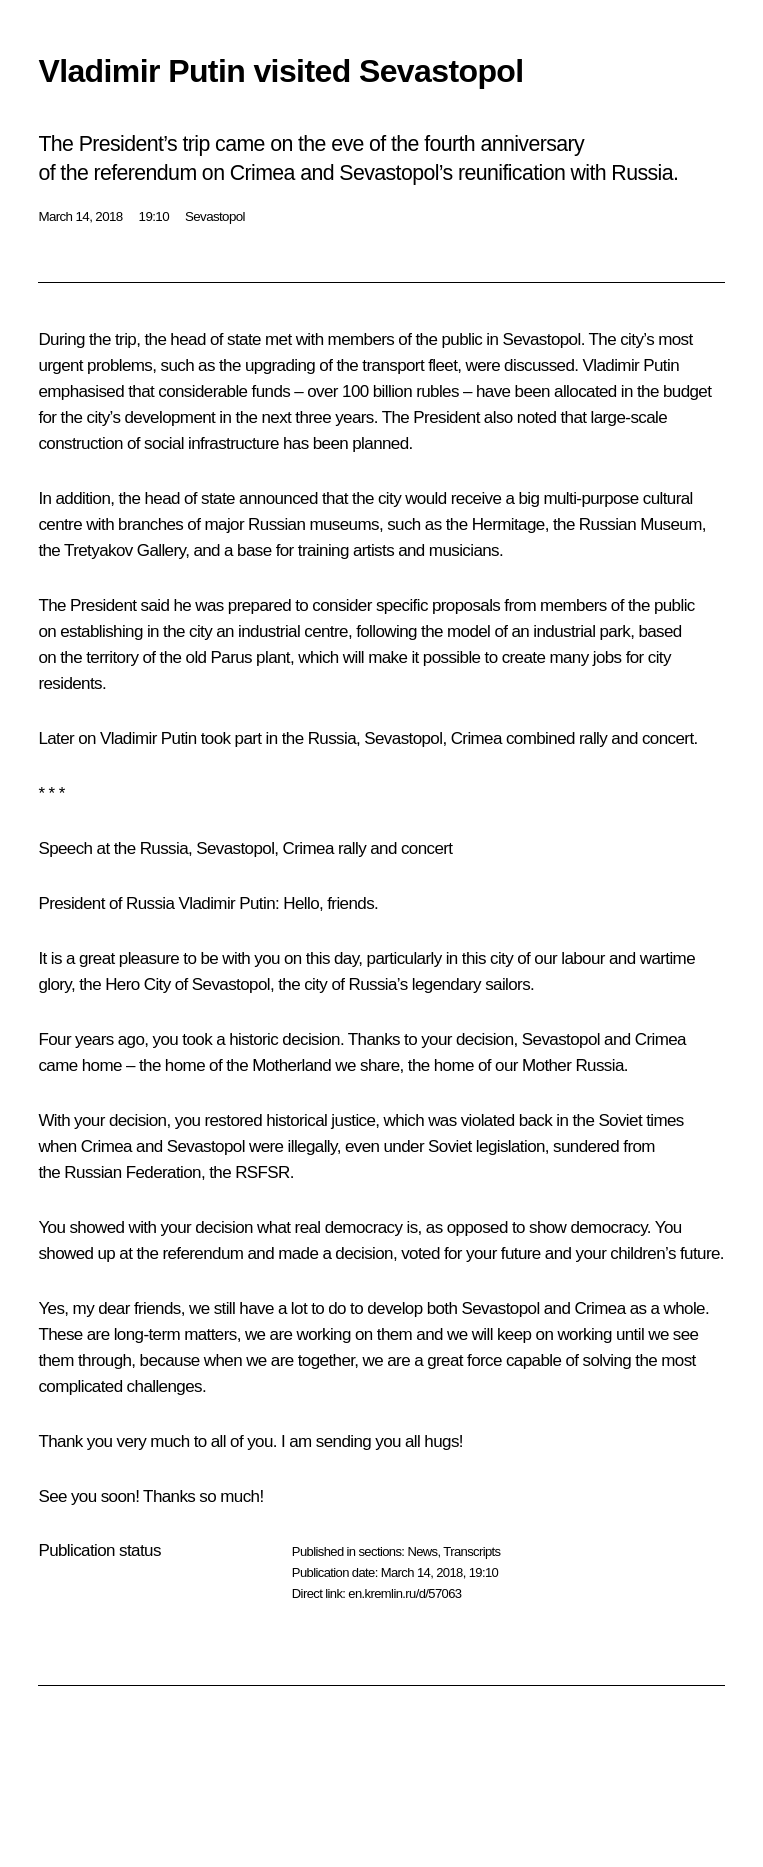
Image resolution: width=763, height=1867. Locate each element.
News (422, 1551)
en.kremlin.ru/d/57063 (404, 1593)
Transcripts (471, 1551)
